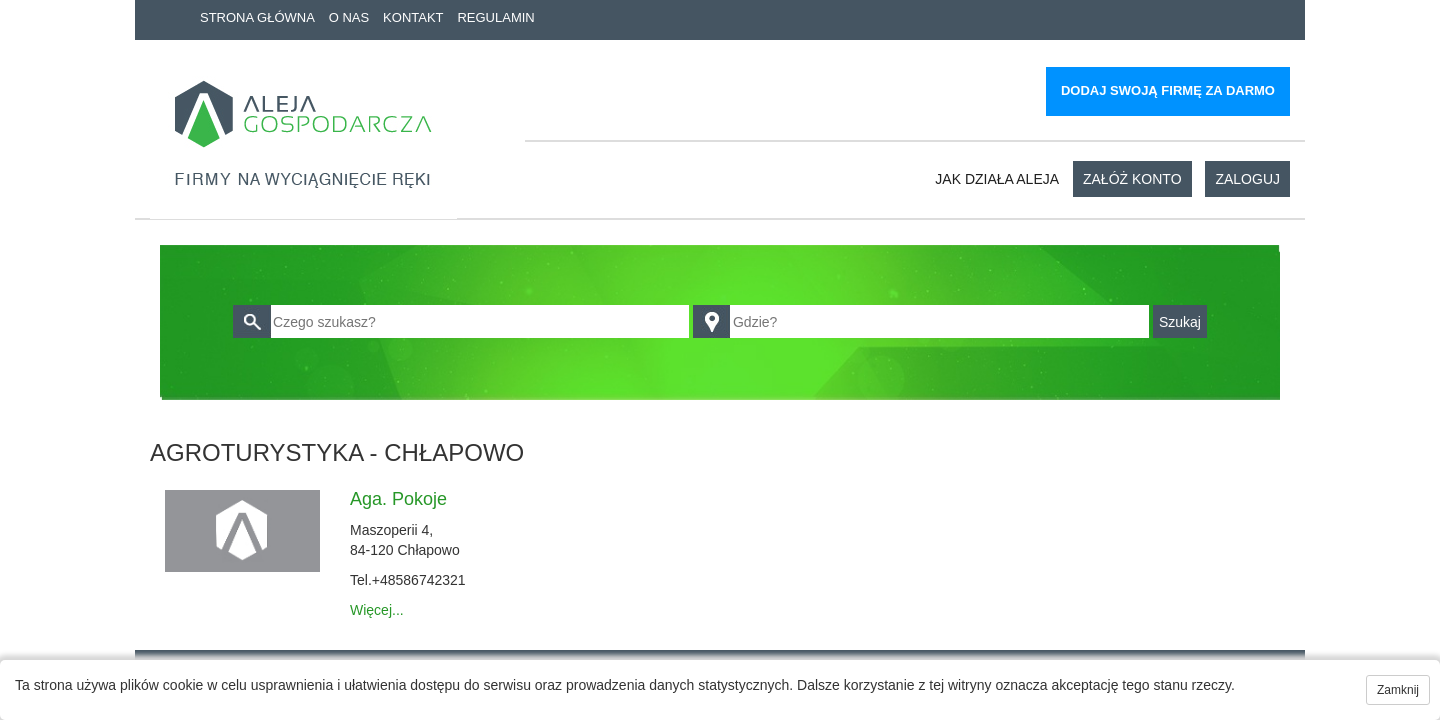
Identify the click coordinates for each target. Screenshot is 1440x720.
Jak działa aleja (997, 179)
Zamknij (1398, 690)
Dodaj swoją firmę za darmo (1168, 90)
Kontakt (413, 17)
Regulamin (495, 17)
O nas (349, 17)
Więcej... (377, 610)
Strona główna (257, 17)
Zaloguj (1247, 179)
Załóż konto (1132, 179)
